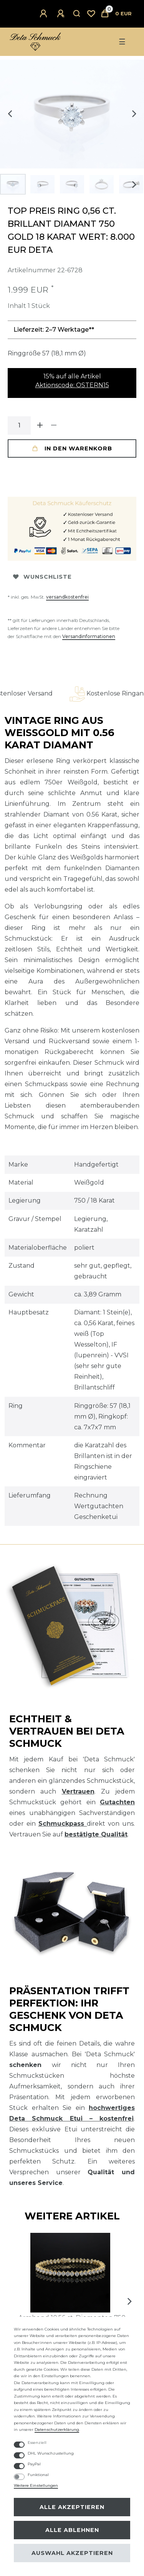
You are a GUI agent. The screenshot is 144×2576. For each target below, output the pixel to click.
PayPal (34, 2463)
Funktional (38, 2474)
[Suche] (77, 14)
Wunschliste (42, 576)
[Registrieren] (62, 13)
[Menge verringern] (54, 425)
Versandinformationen (88, 636)
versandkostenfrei (67, 597)
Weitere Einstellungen (36, 2485)
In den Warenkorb (72, 448)
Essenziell (37, 2442)
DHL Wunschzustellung (51, 2453)
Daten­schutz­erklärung (57, 2429)
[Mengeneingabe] (19, 425)
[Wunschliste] (91, 14)
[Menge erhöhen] (40, 425)
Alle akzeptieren (72, 2507)
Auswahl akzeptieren (72, 2553)
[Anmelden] (44, 13)
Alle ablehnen (72, 2530)
